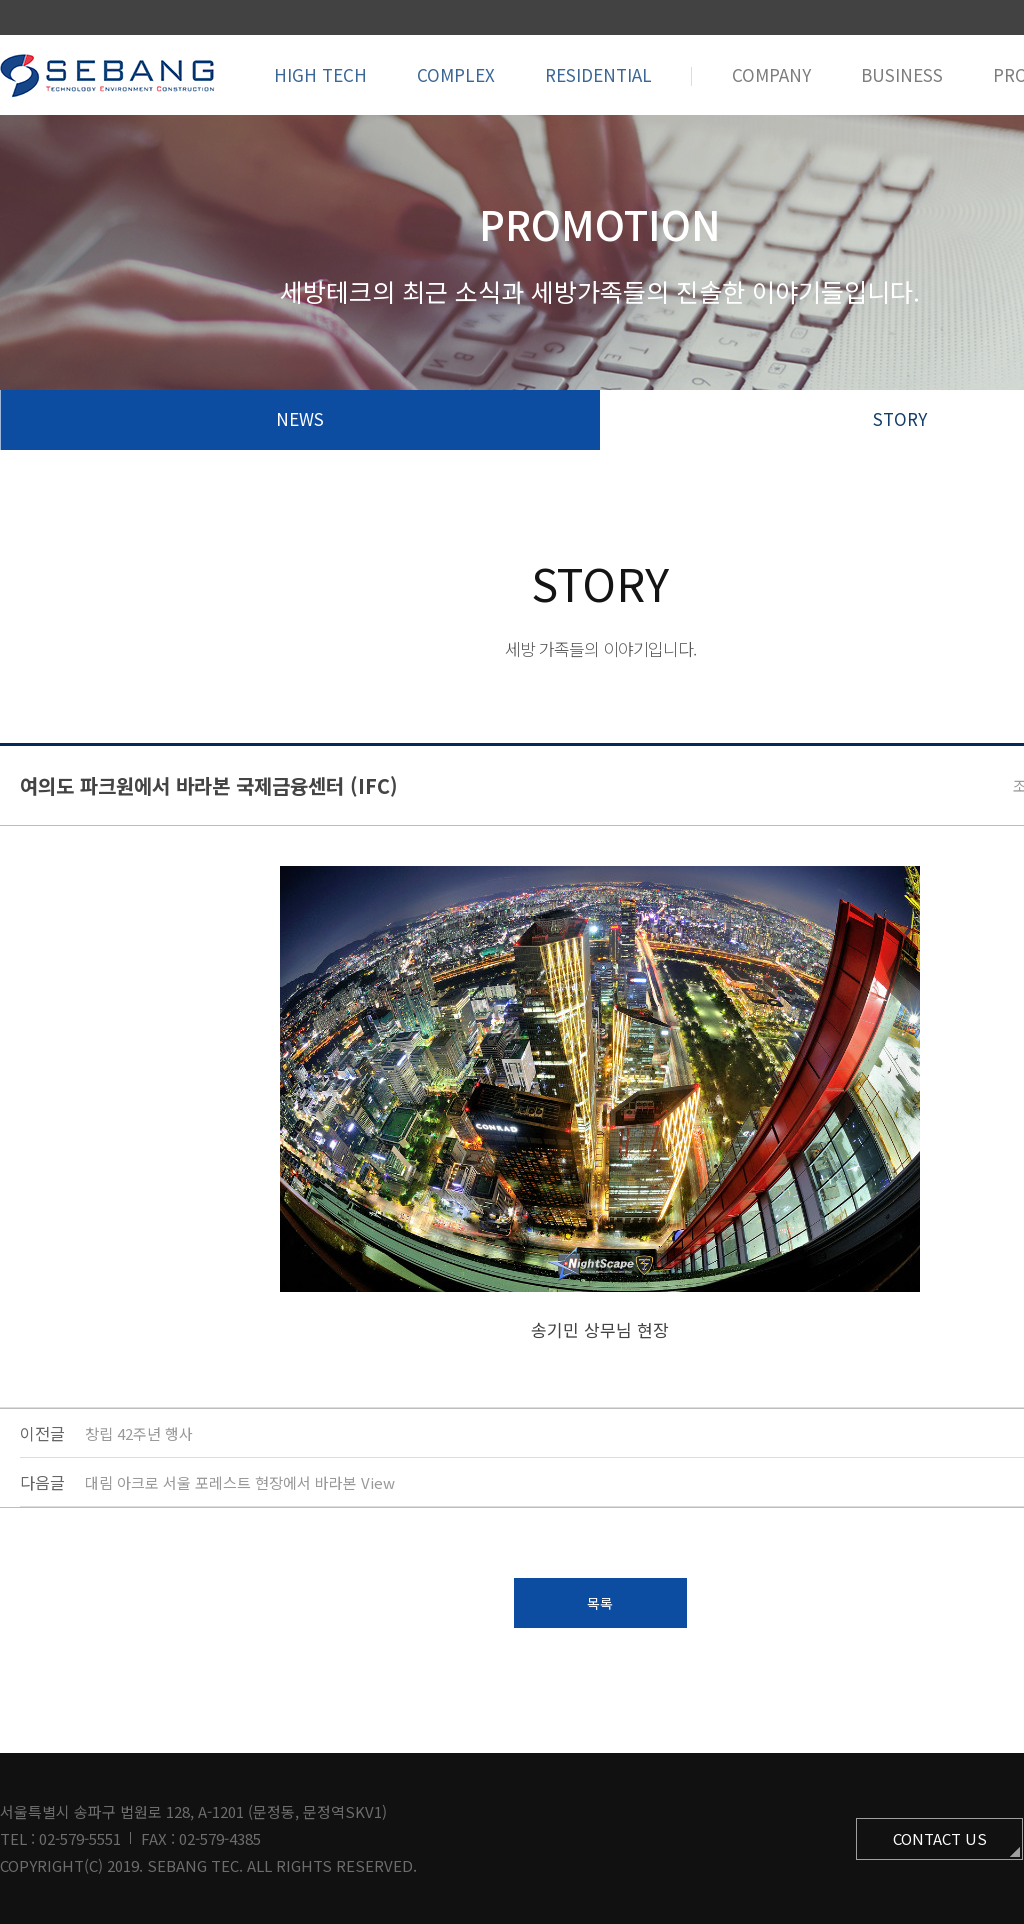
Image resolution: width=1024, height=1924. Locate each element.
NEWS (300, 418)
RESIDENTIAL (598, 74)
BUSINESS (902, 74)
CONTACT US (940, 1838)
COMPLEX (456, 74)
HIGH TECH (320, 74)
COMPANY (771, 74)
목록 (600, 1603)
